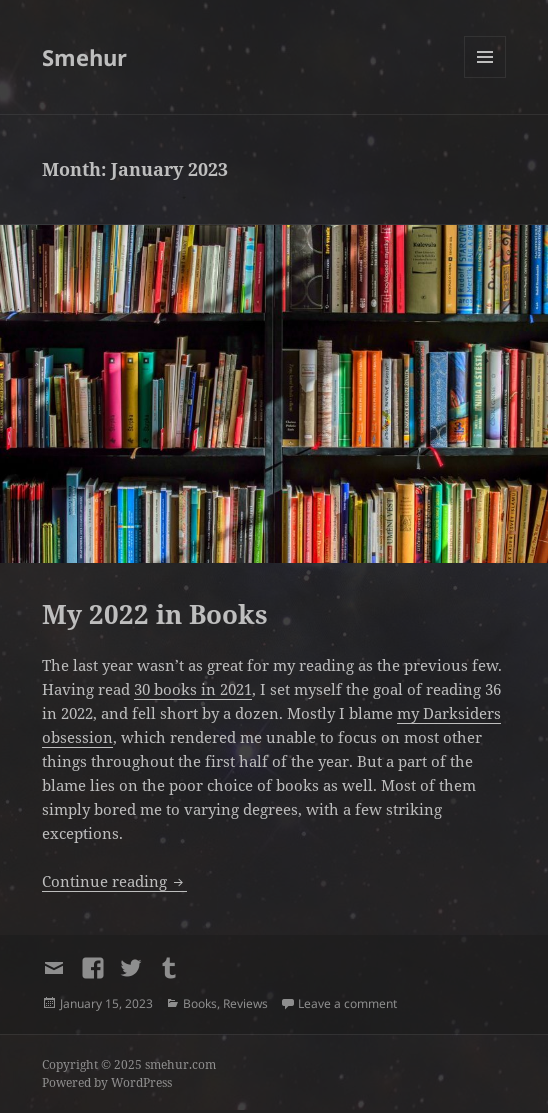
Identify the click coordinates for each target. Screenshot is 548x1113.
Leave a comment (347, 1003)
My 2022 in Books (155, 614)
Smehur (84, 57)
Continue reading (114, 881)
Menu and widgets (485, 77)
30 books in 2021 (193, 689)
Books (200, 1003)
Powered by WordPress (107, 1082)
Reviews (245, 1003)
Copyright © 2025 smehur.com (129, 1064)
